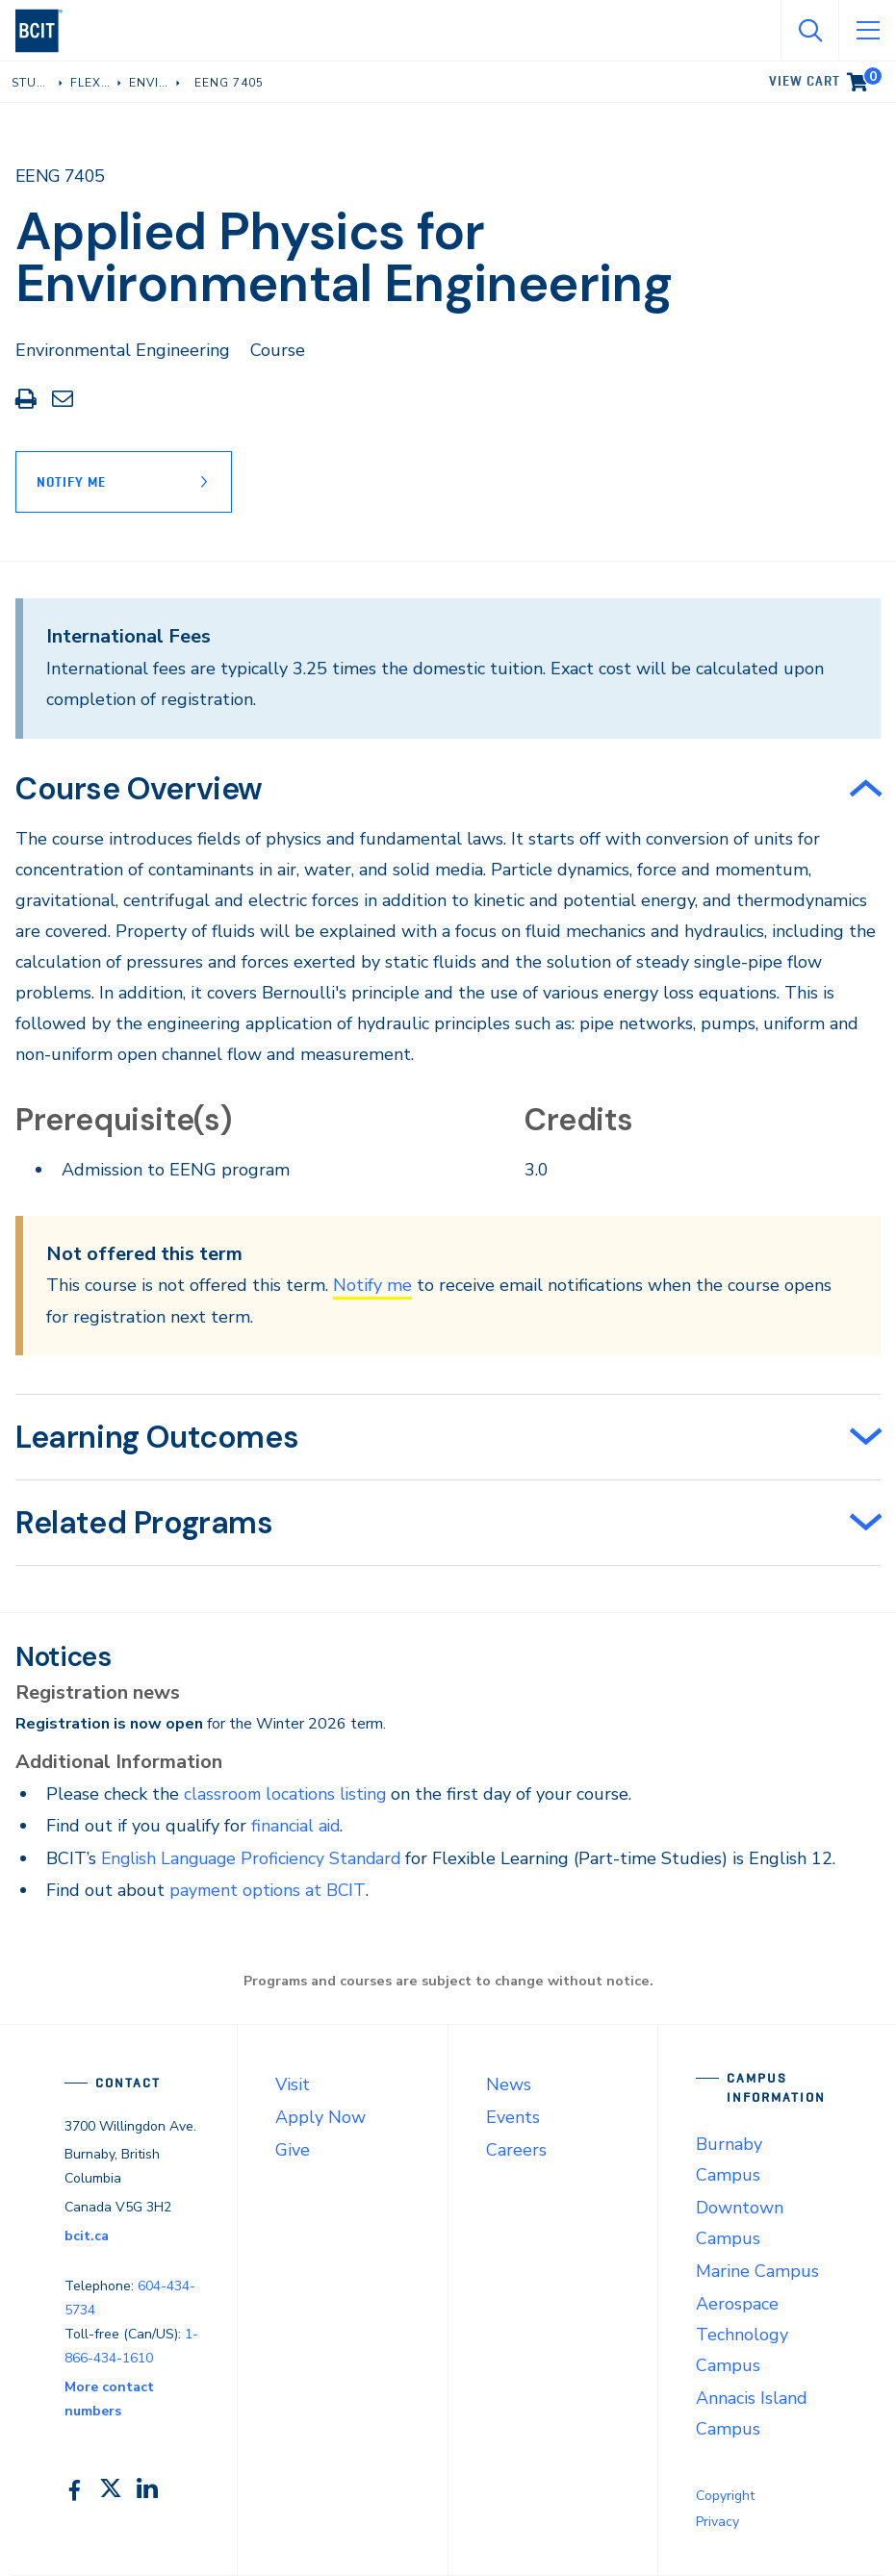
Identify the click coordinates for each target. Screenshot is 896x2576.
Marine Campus (757, 2271)
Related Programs (144, 1522)
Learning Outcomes (156, 1437)
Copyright (725, 2496)
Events (513, 2117)
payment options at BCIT (269, 1890)
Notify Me (71, 482)
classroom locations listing (288, 1794)
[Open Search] (809, 31)
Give (292, 2149)
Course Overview (139, 789)
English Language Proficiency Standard (255, 1858)
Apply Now (320, 2117)
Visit (292, 2084)
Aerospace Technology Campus (742, 2334)
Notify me (372, 1285)
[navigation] (46, 31)
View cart (825, 77)
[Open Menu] (867, 31)
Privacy (717, 2522)
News (508, 2084)
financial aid (297, 1825)
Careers (516, 2149)
